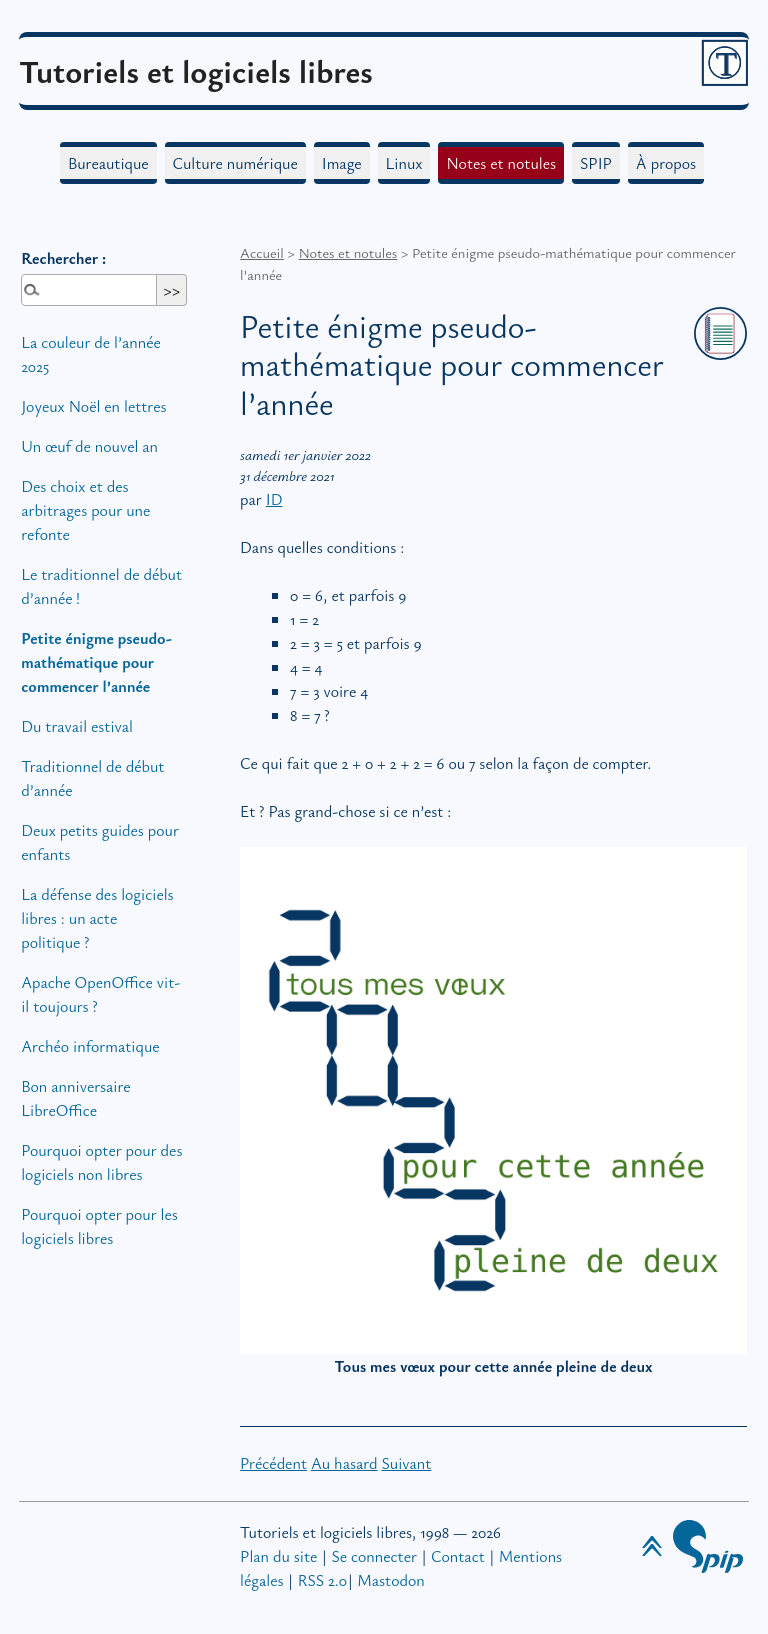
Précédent (273, 1463)
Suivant (406, 1463)
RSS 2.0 (323, 1580)
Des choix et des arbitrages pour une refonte (85, 510)
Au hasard (344, 1463)
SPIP (596, 163)
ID (274, 499)
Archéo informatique (90, 1046)
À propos (666, 163)
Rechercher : (63, 258)
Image (342, 163)
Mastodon (390, 1580)
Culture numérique (235, 163)
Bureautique (108, 163)
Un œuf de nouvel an (89, 446)
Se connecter (373, 1556)
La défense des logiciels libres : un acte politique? (97, 918)
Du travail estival (77, 726)
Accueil (262, 252)
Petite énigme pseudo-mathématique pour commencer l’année (96, 662)
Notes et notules (501, 163)
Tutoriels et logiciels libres (196, 70)
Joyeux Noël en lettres (93, 406)
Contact (458, 1556)
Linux (404, 163)
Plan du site (278, 1556)
